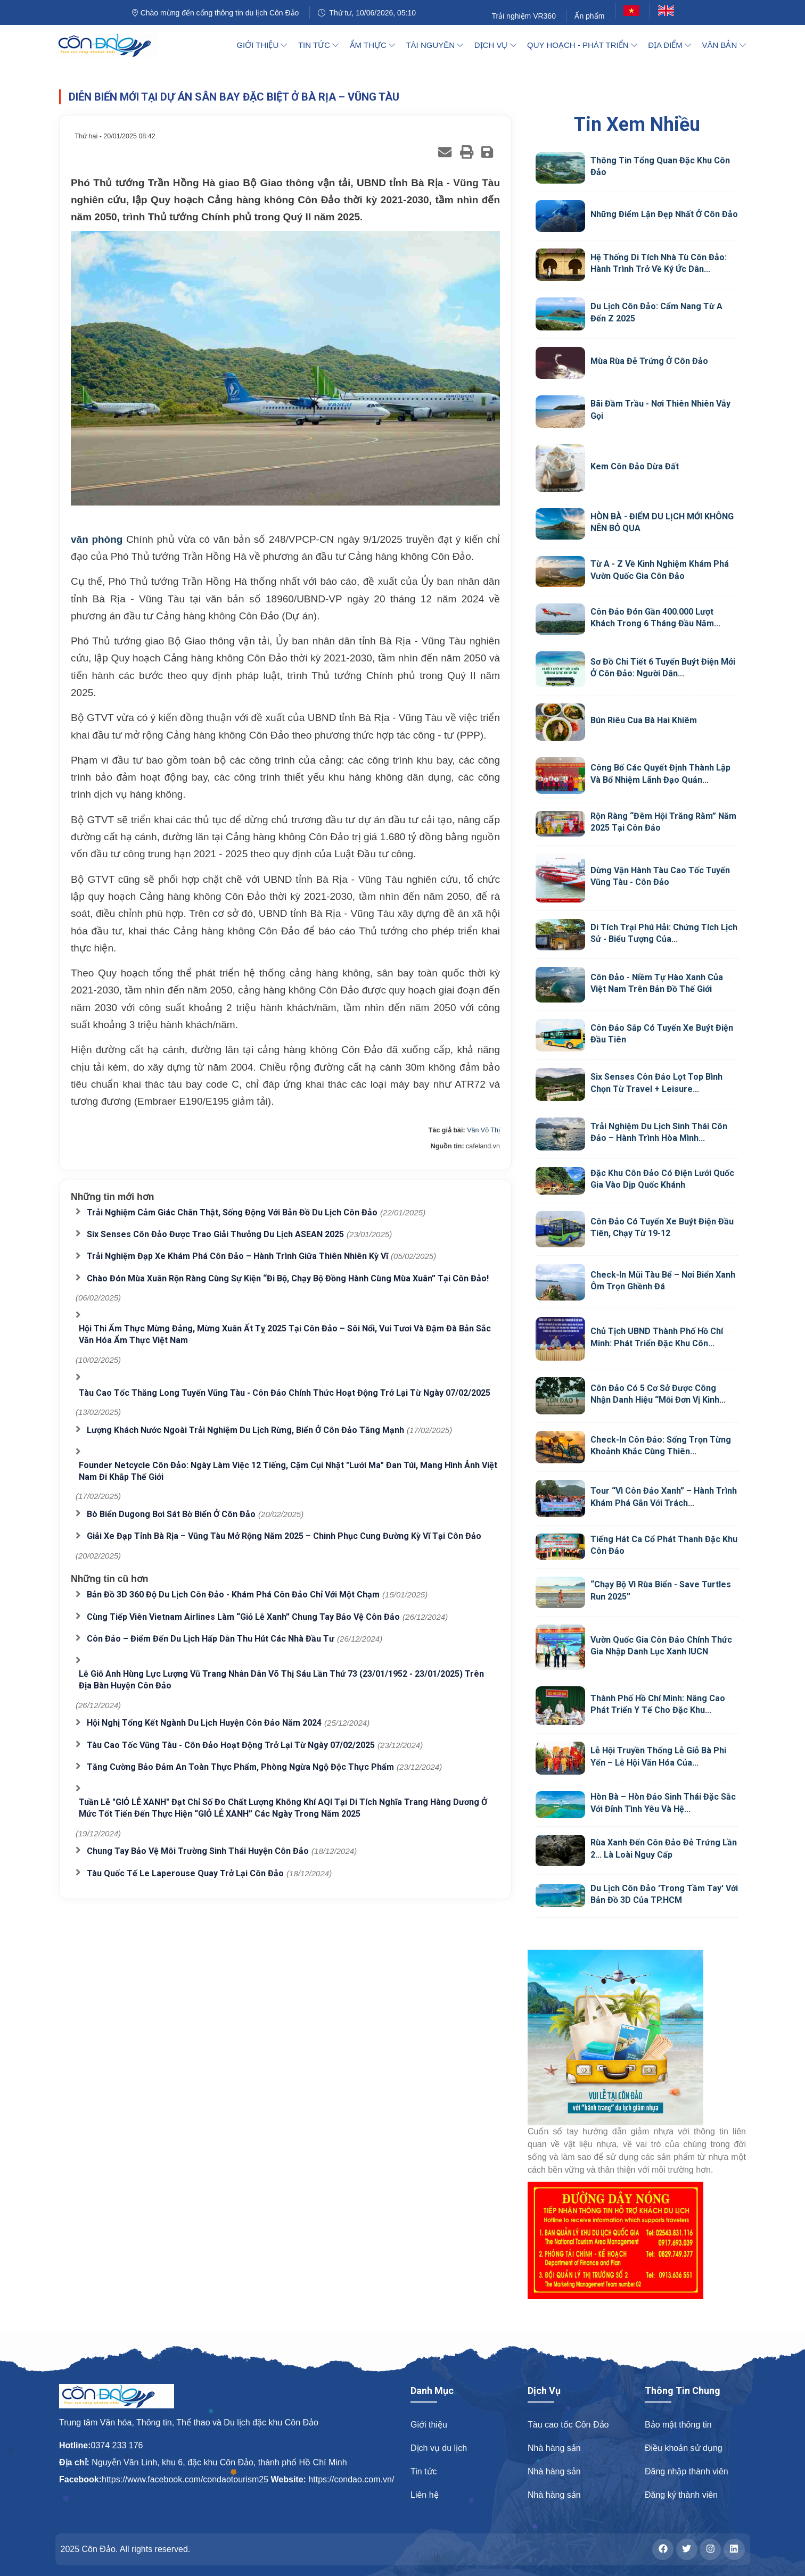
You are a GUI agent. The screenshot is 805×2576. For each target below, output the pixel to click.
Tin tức (423, 2471)
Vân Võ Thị (483, 1130)
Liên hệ (424, 2494)
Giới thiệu (428, 2424)
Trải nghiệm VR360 (523, 16)
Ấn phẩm (589, 16)
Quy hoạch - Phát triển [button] (582, 44)
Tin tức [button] (318, 44)
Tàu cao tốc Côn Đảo (568, 2424)
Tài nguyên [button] (434, 44)
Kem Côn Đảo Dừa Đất (634, 466)
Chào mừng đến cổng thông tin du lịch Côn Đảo (215, 13)
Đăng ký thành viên (681, 2494)
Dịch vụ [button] (495, 44)
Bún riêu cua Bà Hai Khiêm (643, 720)
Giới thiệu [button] (261, 44)
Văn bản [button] (723, 44)
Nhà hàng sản (554, 2448)
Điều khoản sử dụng (683, 2448)
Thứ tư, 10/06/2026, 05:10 (367, 13)
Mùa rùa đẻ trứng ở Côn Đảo (649, 361)
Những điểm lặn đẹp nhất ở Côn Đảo (664, 214)
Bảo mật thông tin (678, 2424)
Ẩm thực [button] (372, 44)
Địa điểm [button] (669, 44)
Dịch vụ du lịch (438, 2448)
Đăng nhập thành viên (686, 2471)
